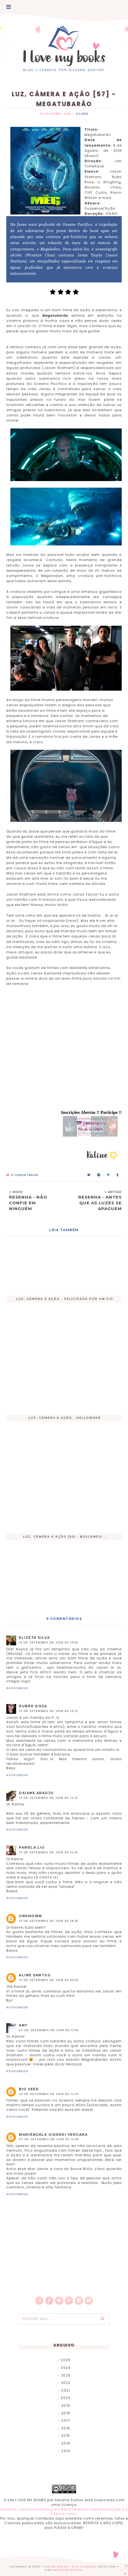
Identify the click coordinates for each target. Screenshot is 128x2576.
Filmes (82, 114)
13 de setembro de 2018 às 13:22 (48, 1711)
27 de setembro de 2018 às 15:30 (49, 2139)
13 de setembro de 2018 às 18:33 (48, 1921)
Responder (17, 1688)
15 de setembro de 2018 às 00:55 (49, 1980)
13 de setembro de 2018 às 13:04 (48, 1642)
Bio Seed (29, 2089)
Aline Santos (34, 1975)
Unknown (30, 1916)
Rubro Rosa (33, 1706)
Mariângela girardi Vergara (53, 2134)
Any (23, 2025)
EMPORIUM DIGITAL (68, 2570)
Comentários (22, 1175)
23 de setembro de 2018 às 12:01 (49, 2094)
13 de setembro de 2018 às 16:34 (48, 1852)
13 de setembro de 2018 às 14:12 (48, 1798)
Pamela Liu (32, 1847)
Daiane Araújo (36, 1793)
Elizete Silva (34, 1638)
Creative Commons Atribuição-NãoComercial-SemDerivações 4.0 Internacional (64, 2511)
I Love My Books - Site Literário (68, 2566)
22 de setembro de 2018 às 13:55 (49, 2030)
